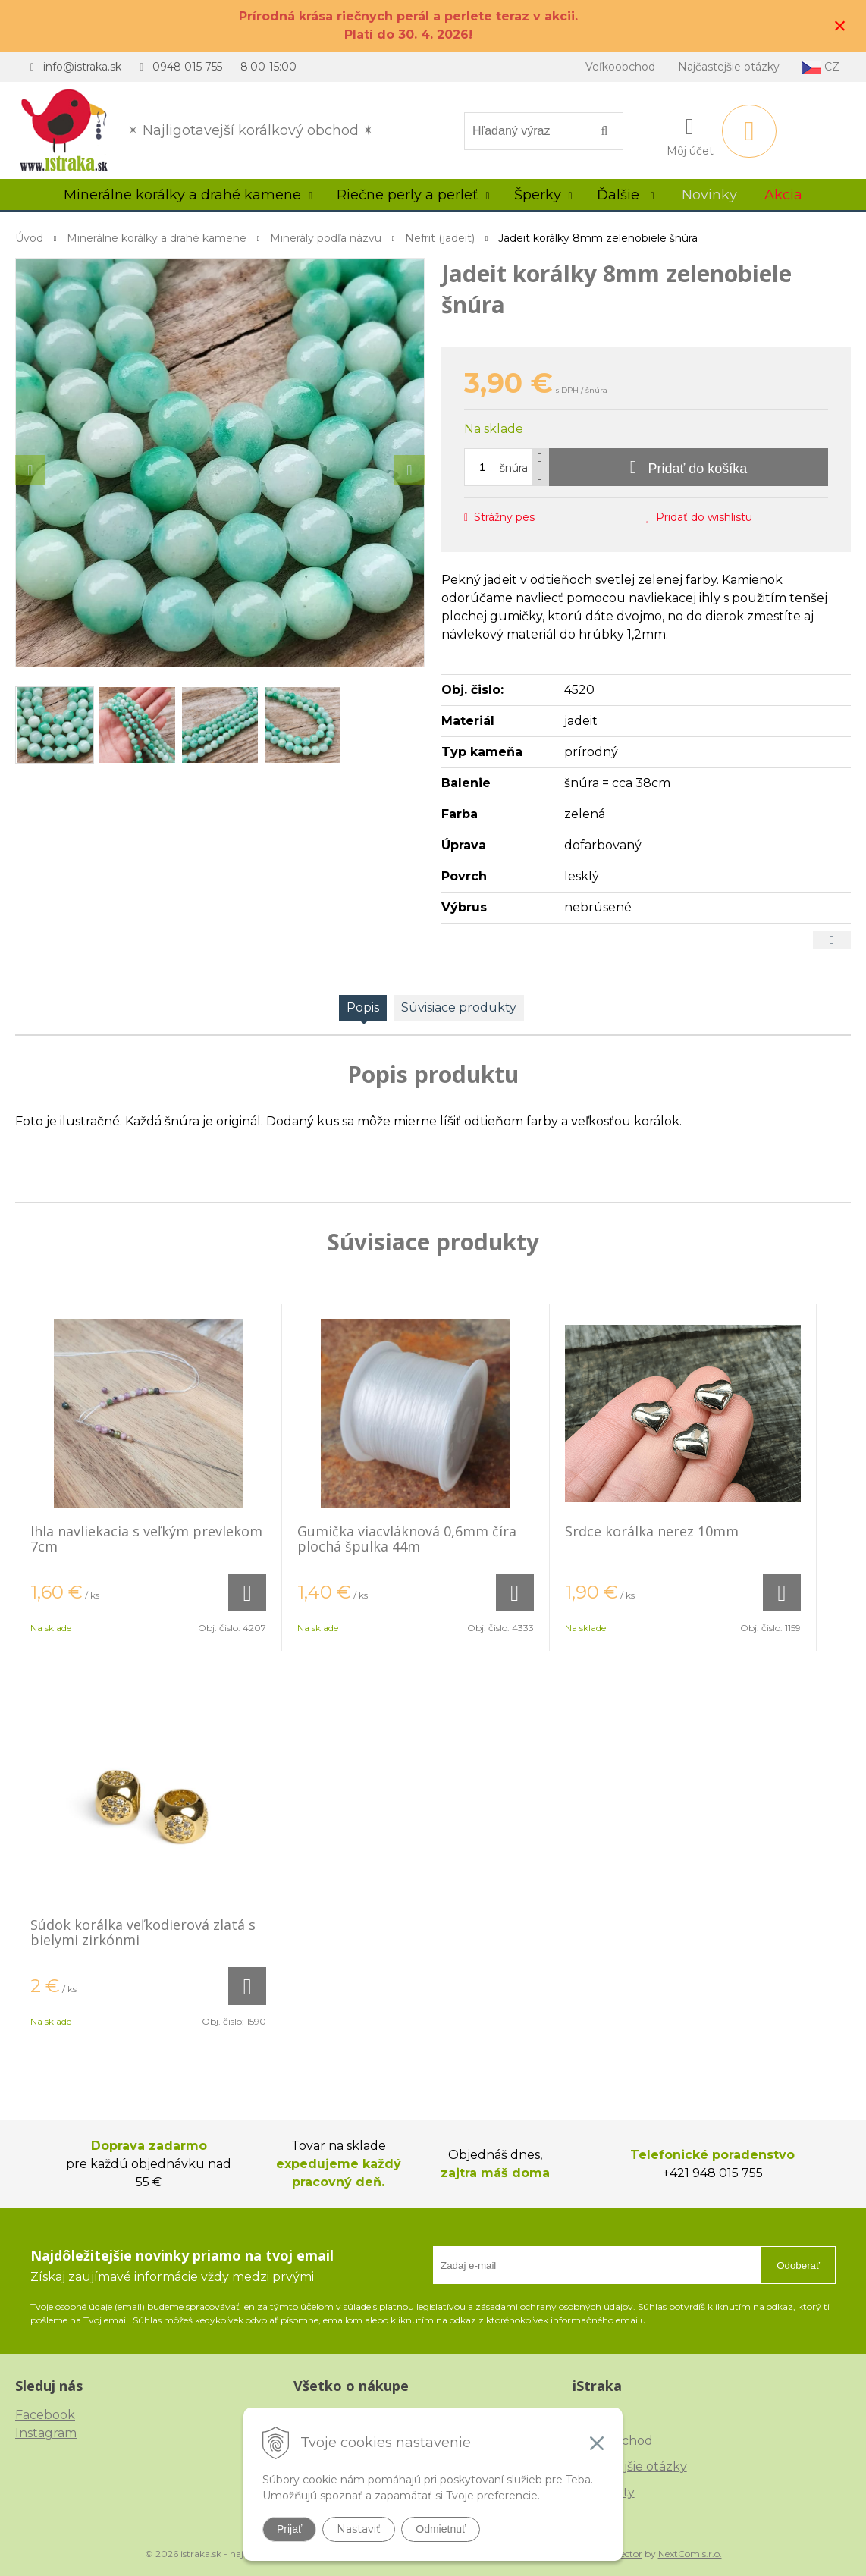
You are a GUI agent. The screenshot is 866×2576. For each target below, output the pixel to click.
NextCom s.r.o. (690, 2553)
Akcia (783, 195)
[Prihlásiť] (690, 134)
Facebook (45, 2415)
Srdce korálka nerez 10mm (652, 1531)
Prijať (289, 2529)
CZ (820, 67)
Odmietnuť (441, 2529)
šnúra (514, 468)
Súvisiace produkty (458, 1007)
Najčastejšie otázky (729, 67)
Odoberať (798, 2265)
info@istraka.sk (82, 67)
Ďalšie (625, 195)
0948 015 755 (187, 67)
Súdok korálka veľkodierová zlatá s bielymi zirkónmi (143, 1932)
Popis (363, 1007)
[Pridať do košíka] (688, 467)
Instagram (46, 2433)
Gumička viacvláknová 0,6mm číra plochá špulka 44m (406, 1538)
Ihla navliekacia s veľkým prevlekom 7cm (146, 1538)
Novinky (709, 195)
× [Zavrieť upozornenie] (840, 25)
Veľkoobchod (620, 67)
